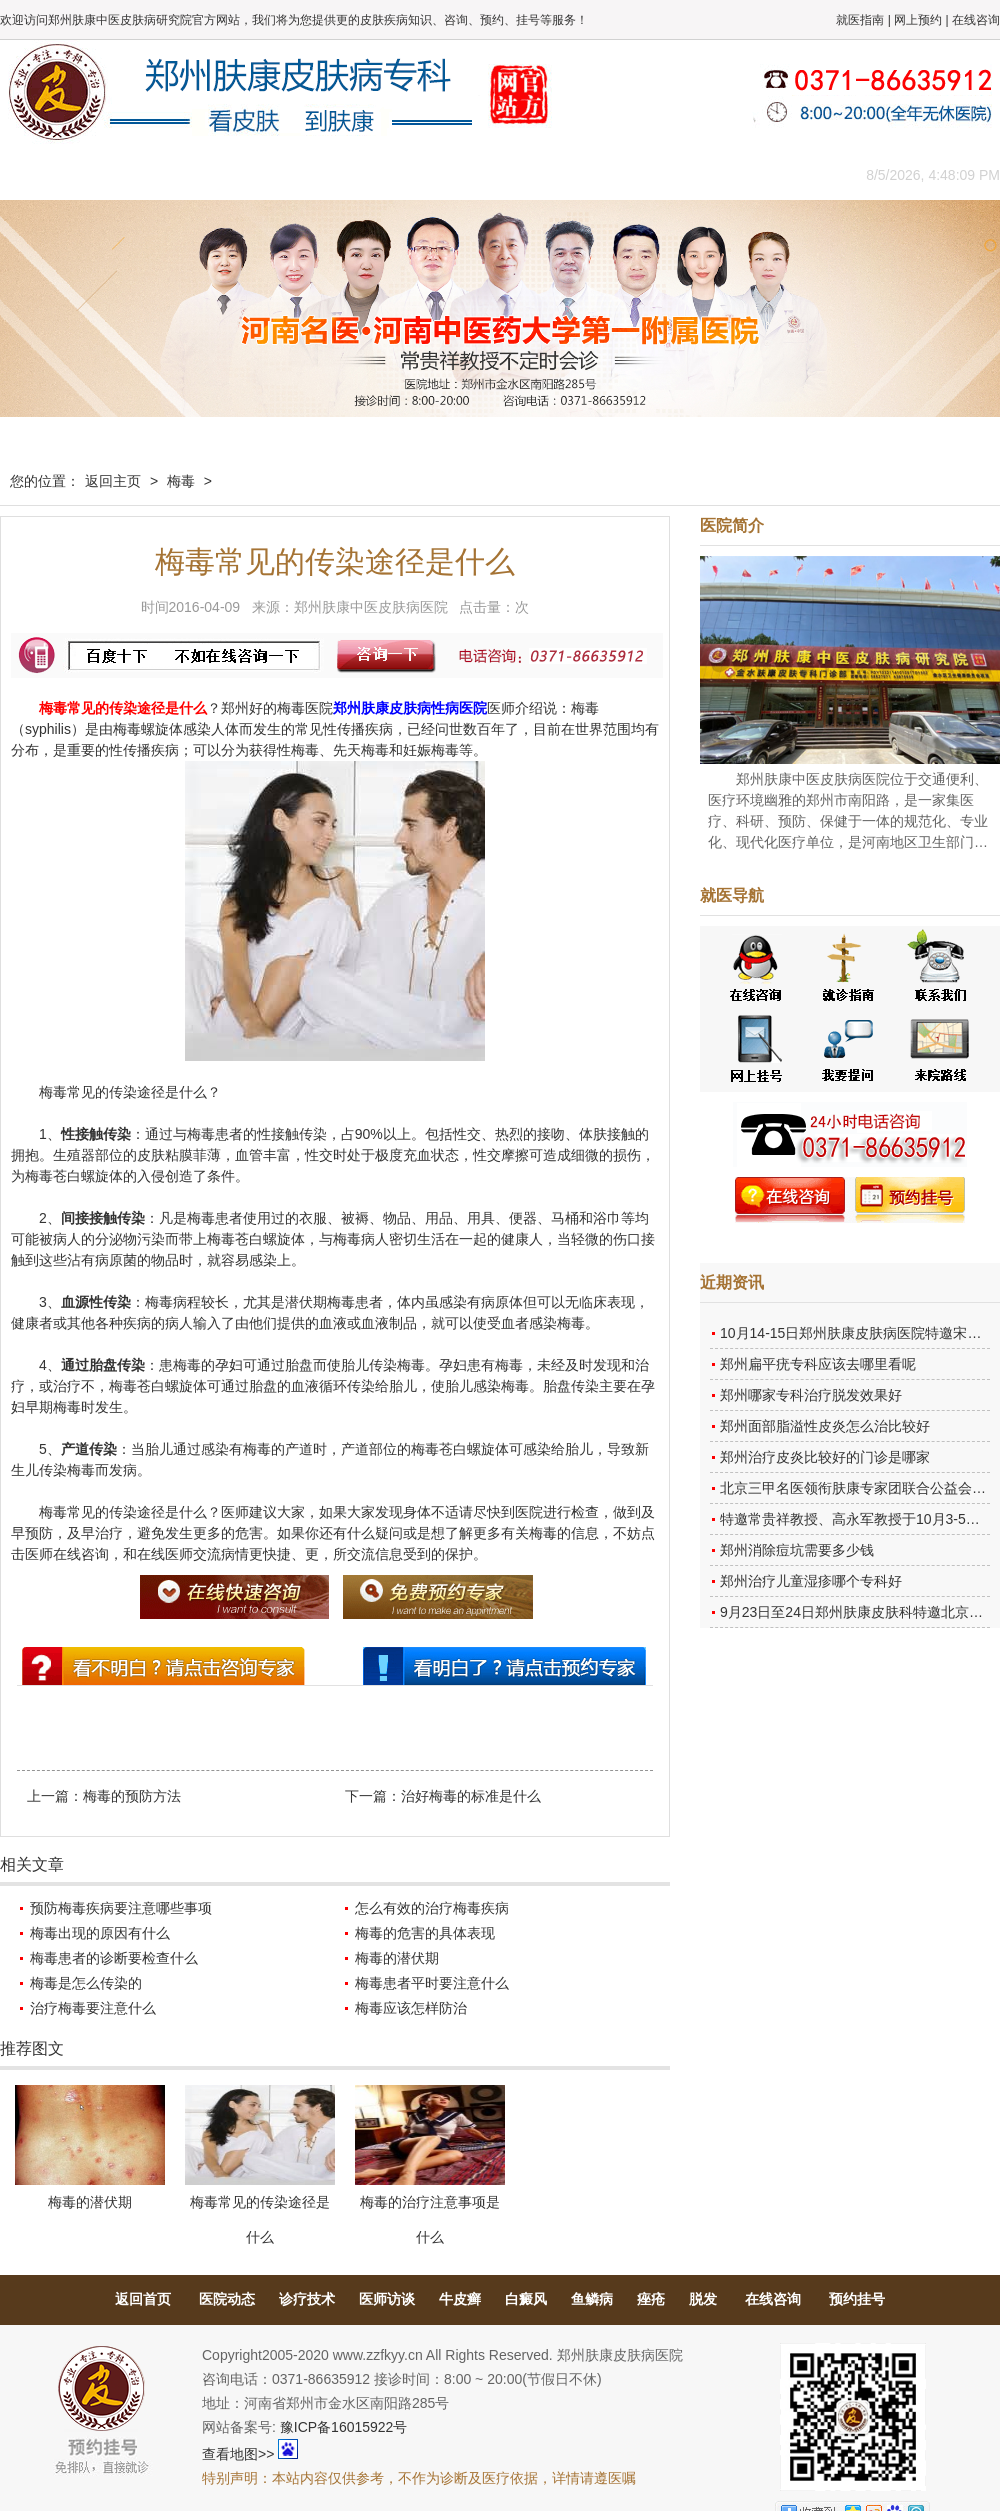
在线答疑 (495, 174)
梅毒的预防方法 (132, 1796)
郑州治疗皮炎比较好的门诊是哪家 (825, 1457)
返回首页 (143, 2299)
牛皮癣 (460, 2299)
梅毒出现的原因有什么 (100, 1933)
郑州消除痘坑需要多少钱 (797, 1550)
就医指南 (860, 20)
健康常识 (405, 174)
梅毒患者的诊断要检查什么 (114, 1958)
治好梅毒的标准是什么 (471, 1796)
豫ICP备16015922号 (344, 2427)
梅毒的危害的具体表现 (425, 1933)
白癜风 (526, 2299)
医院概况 (135, 174)
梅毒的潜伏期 (397, 1958)
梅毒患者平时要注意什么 (432, 1983)
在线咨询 (976, 20)
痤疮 (651, 2299)
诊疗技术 (307, 2299)
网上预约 (918, 20)
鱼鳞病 (592, 2299)
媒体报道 (315, 174)
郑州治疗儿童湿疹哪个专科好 (811, 1581)
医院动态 (227, 2299)
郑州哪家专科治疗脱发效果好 (811, 1395)
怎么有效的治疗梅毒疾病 (432, 1908)
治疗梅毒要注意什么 (93, 2008)
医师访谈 (387, 2299)
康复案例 (585, 174)
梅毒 (181, 481)
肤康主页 (45, 174)
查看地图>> (238, 2454)
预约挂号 (857, 2299)
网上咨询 (675, 174)
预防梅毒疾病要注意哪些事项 (121, 1908)
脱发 (703, 2299)
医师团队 (225, 174)
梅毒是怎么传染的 (86, 1983)
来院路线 (765, 174)
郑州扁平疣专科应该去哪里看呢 (818, 1364)
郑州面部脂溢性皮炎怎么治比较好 (825, 1426)
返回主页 (113, 481)
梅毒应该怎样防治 (411, 2008)
